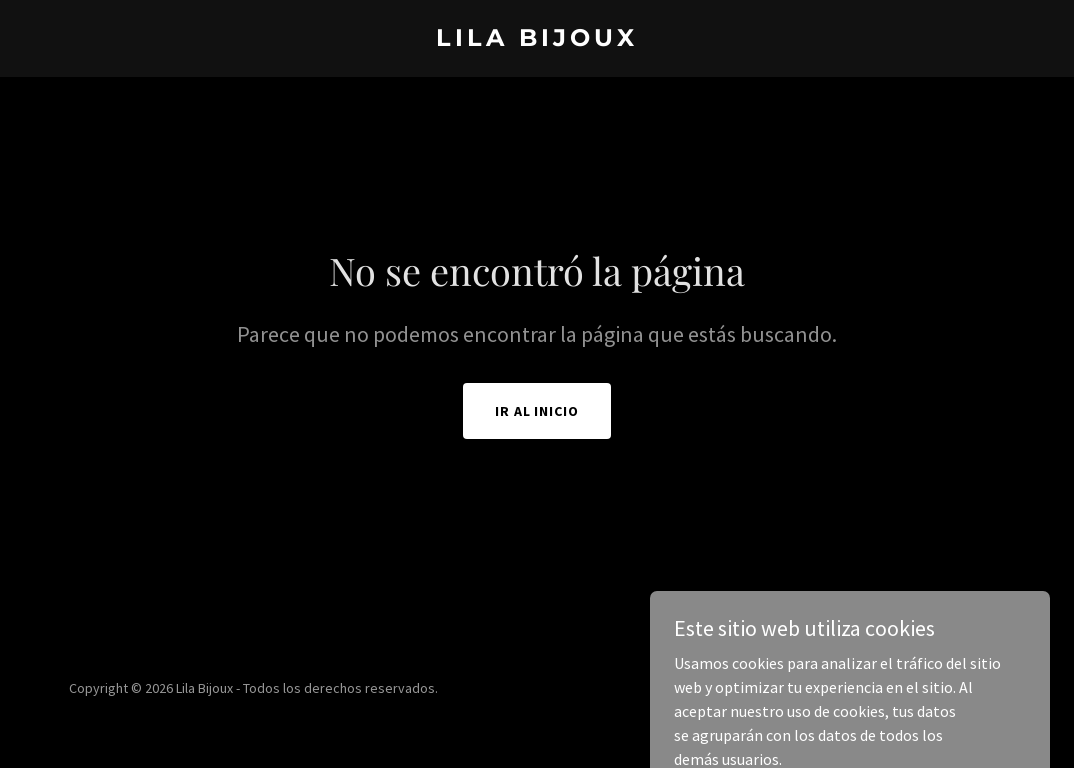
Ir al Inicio (537, 411)
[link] (537, 40)
